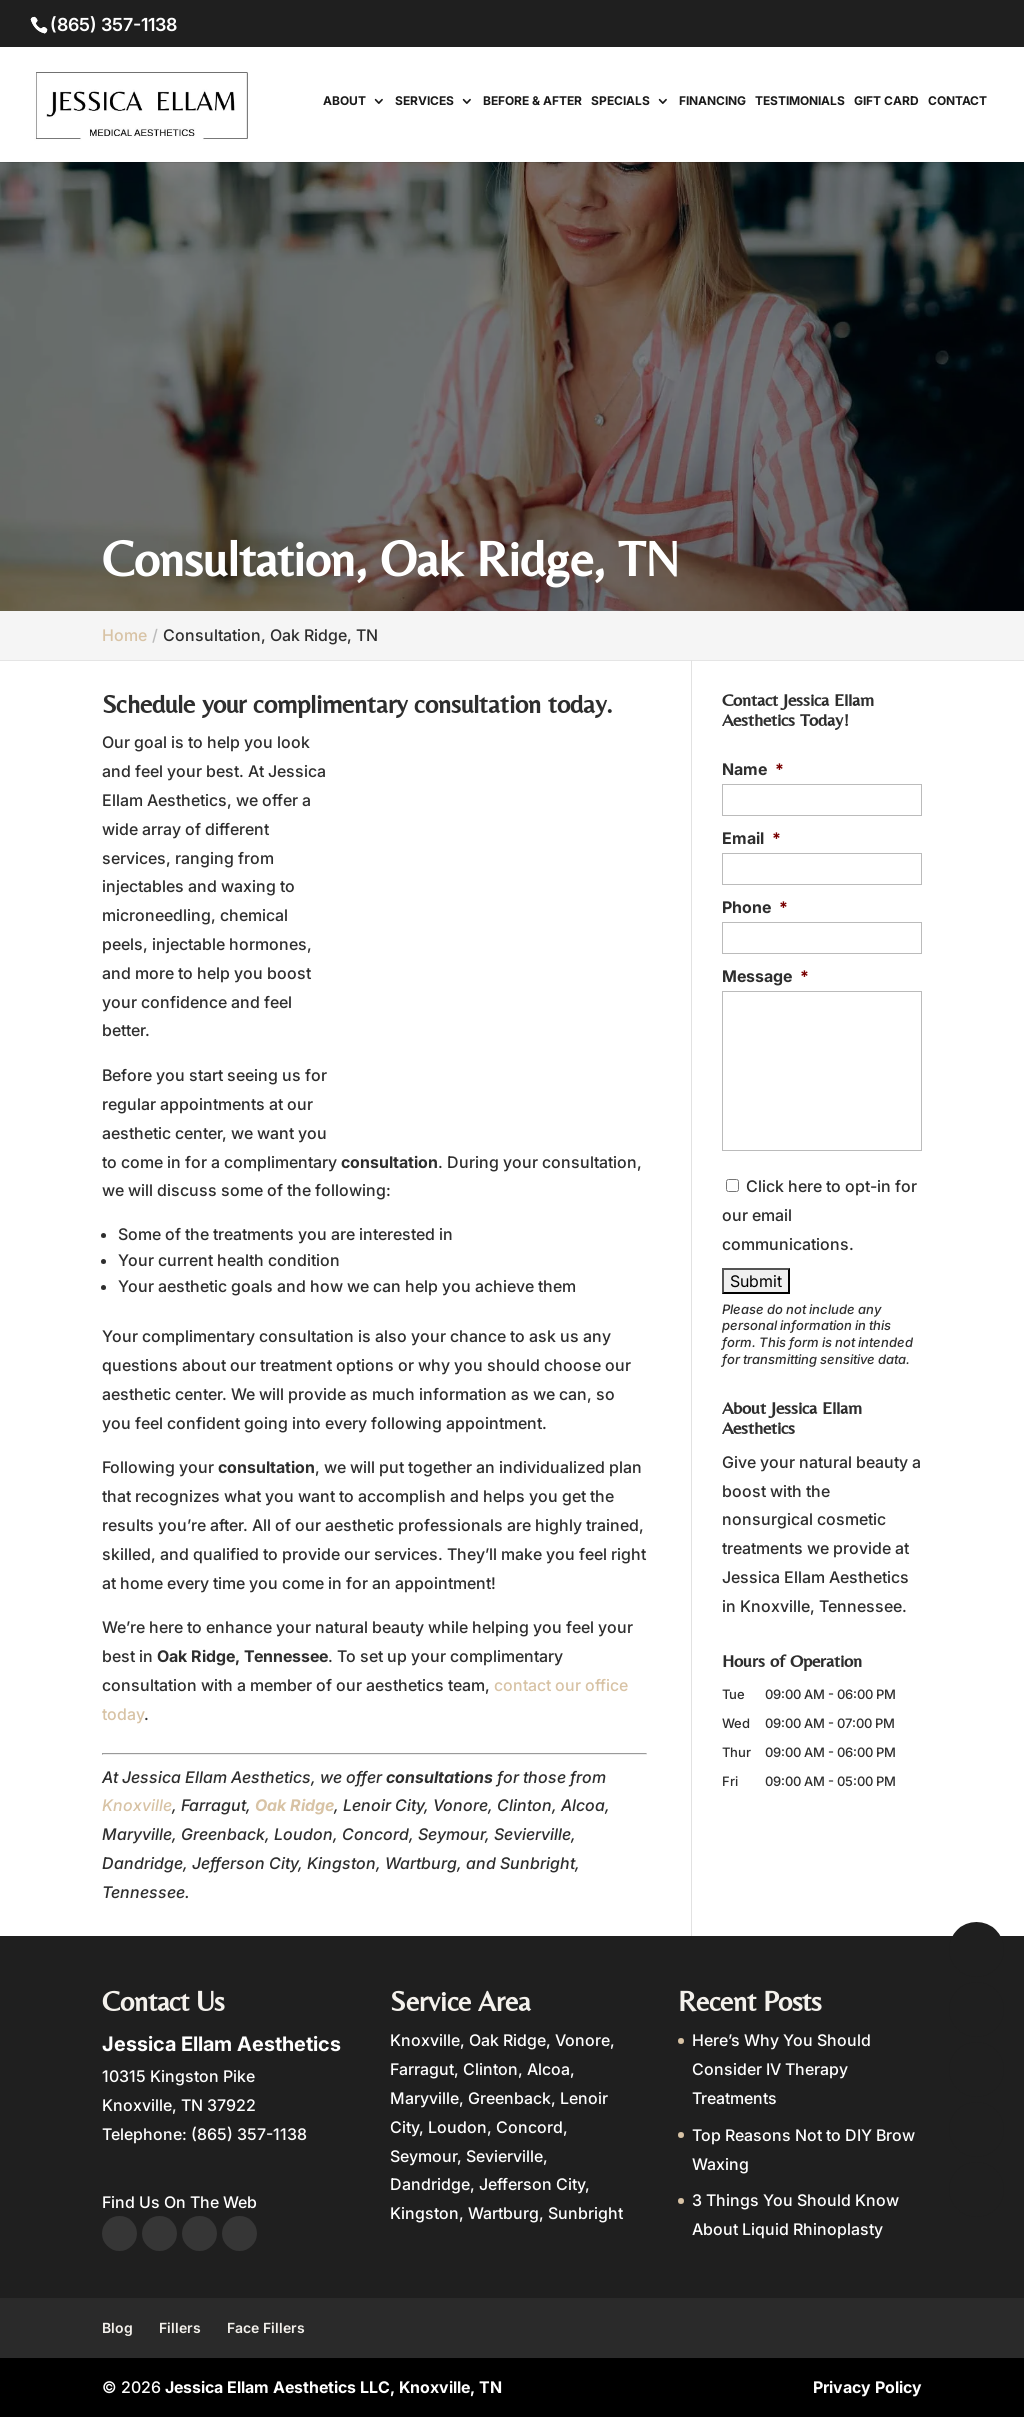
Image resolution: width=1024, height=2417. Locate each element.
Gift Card (886, 101)
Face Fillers (266, 2327)
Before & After (532, 101)
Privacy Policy (867, 2387)
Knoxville (137, 1805)
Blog (117, 2327)
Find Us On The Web (179, 2202)
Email (751, 838)
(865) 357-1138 (113, 24)
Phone (755, 907)
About (344, 101)
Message (765, 976)
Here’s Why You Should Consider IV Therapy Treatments (781, 2069)
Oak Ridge (294, 1805)
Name (753, 769)
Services (424, 101)
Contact (957, 101)
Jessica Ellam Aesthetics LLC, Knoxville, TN (333, 2387)
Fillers (180, 2327)
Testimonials (800, 101)
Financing (712, 101)
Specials (620, 101)
